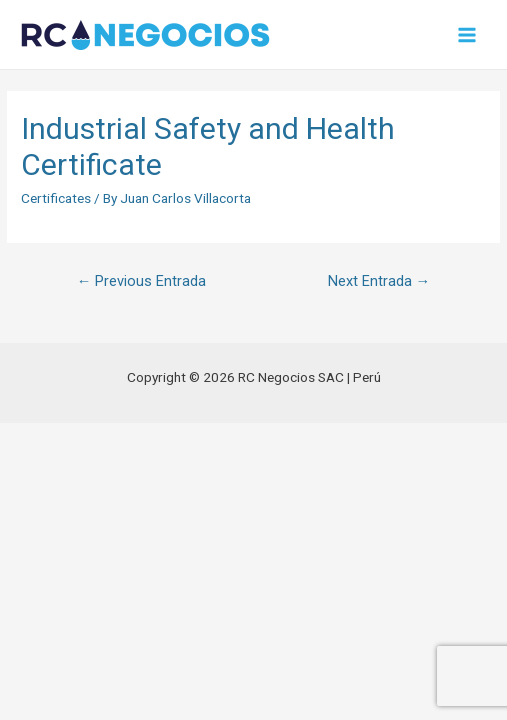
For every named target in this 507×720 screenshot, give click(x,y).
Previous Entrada (142, 281)
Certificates (56, 198)
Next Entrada (379, 281)
